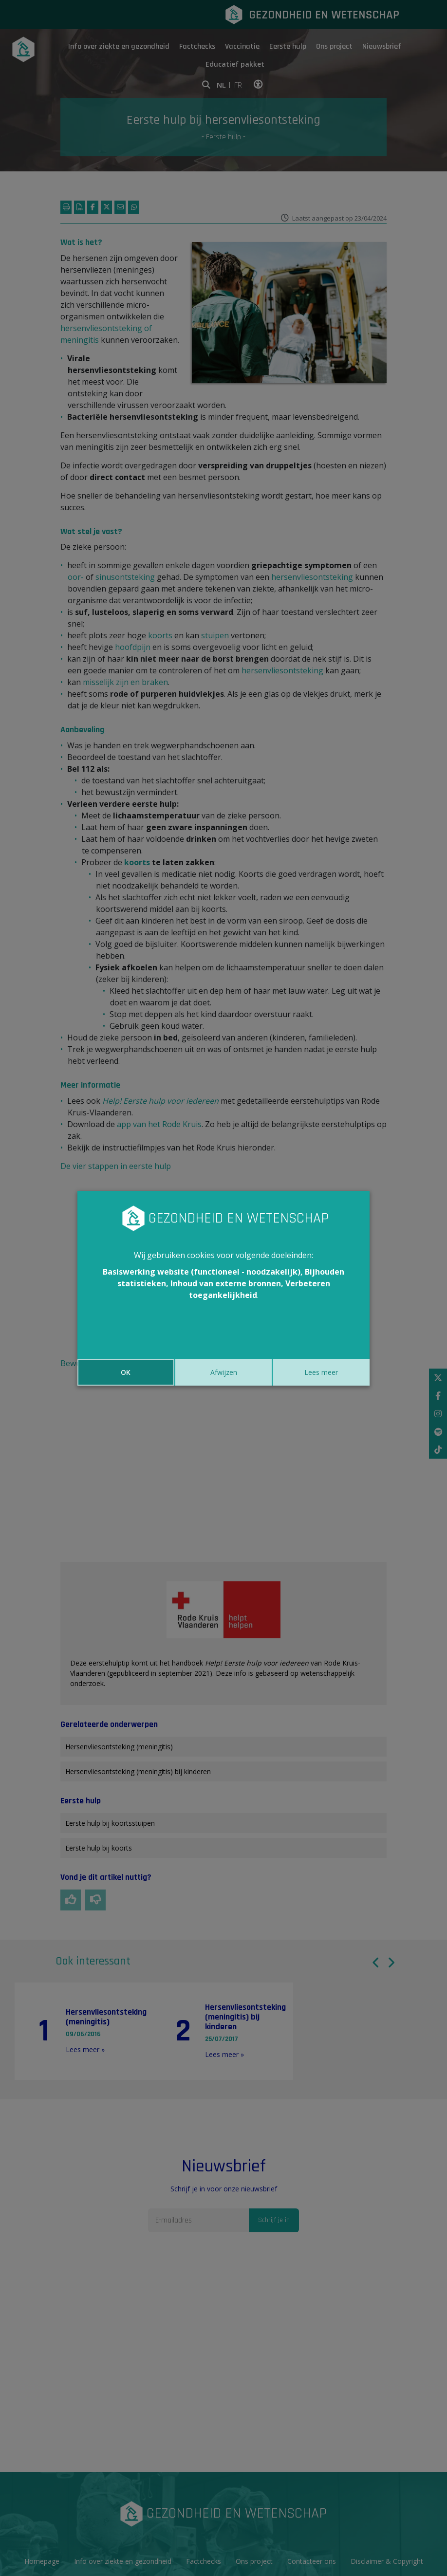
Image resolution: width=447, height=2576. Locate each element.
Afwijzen (223, 1372)
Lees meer (321, 1372)
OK (125, 1372)
